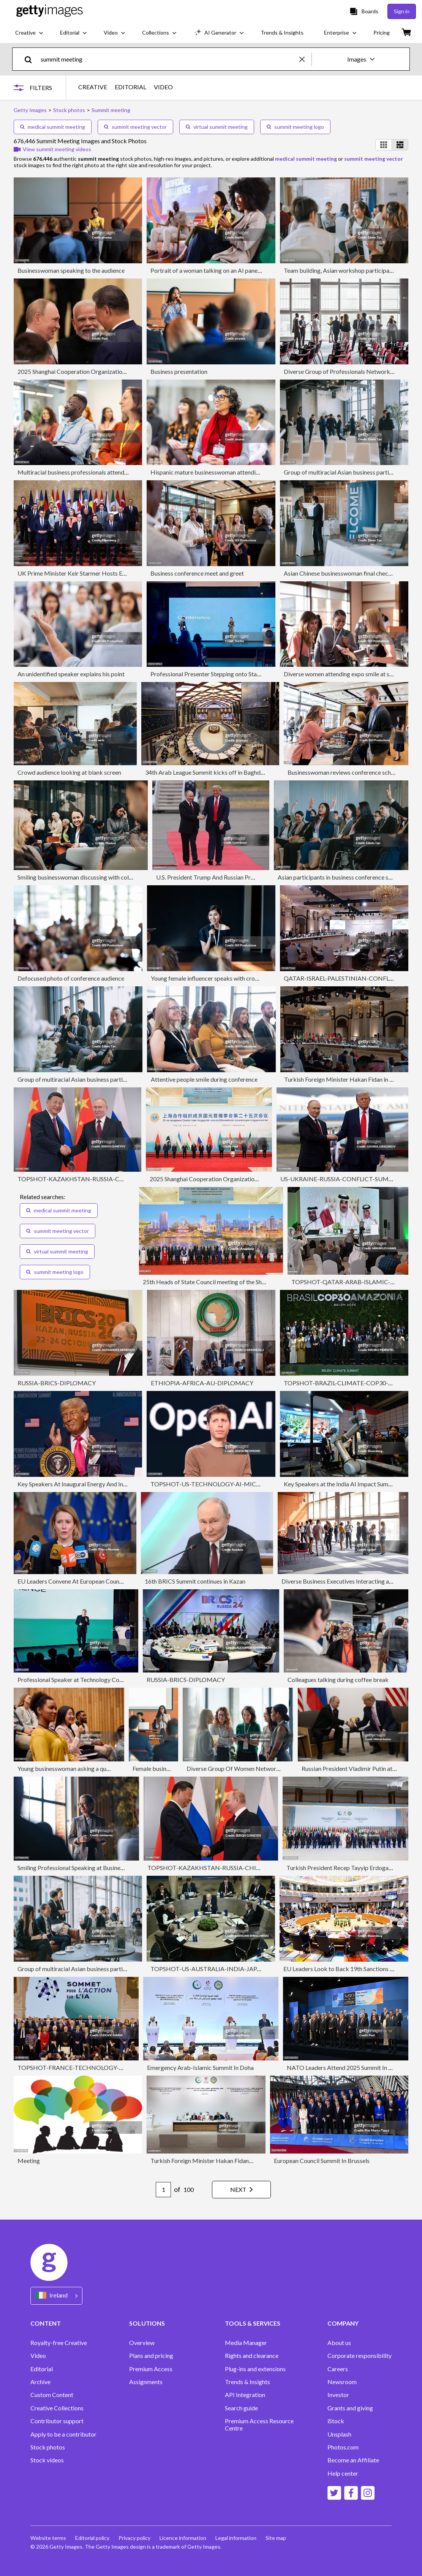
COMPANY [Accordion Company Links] (343, 2323)
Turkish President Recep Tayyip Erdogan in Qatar (350, 1867)
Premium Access (150, 2369)
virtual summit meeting (217, 126)
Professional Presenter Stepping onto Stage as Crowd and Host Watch (241, 673)
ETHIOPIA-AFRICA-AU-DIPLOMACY (202, 1382)
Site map (276, 2538)
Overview (142, 2342)
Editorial (41, 2369)
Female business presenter (167, 1768)
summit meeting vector (135, 126)
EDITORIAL (130, 87)
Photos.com (343, 2447)
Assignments (146, 2381)
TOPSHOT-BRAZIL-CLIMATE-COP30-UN (341, 1382)
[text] (168, 59)
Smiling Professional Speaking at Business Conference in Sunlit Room (106, 1867)
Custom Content (51, 2394)
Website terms (48, 2538)
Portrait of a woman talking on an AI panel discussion (218, 270)
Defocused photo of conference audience (70, 978)
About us (339, 2342)
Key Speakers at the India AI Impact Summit (340, 1483)
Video (38, 2355)
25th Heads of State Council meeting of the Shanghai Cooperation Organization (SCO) (254, 1281)
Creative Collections (57, 2408)
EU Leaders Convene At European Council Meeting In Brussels (97, 1581)
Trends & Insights (247, 2381)
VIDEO (163, 87)
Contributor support (57, 2421)
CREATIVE (92, 87)
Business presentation (178, 371)
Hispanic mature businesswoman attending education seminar (230, 472)
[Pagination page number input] (163, 2189)
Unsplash (339, 2434)
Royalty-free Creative (58, 2342)
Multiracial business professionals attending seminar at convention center (112, 472)
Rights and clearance (251, 2355)
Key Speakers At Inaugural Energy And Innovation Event (89, 1483)
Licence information (183, 2538)
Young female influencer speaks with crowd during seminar (226, 978)
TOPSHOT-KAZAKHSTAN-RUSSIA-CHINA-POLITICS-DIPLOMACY (110, 1178)
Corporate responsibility (359, 2355)
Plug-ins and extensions (255, 2369)
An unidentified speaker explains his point (71, 673)
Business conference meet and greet (197, 573)
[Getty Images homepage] (49, 11)
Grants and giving (350, 2408)
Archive (40, 2381)
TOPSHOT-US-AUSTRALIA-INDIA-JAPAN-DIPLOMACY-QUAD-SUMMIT (251, 1968)
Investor (338, 2394)
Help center (342, 2473)
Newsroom (342, 2381)
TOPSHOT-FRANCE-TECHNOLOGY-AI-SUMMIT (85, 2067)
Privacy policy (134, 2538)
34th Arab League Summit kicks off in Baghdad (206, 772)
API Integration (245, 2394)
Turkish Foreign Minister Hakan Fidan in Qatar (344, 1079)
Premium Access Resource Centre (259, 2424)
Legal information (235, 2538)
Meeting (28, 2160)
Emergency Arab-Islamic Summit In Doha (200, 2067)
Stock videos (47, 2460)
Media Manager (246, 2342)
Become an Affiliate (353, 2460)
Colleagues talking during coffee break (338, 1679)
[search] (31, 59)
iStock (335, 2421)
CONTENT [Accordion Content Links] (45, 2323)
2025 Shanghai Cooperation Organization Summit (81, 371)
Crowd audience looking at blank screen (69, 772)
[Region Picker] (56, 2296)
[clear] (305, 59)
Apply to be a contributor (63, 2434)
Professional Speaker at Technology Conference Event (87, 1679)
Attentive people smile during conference (204, 1079)
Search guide (241, 2408)
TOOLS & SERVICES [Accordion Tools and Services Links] (252, 2323)
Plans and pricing (151, 2355)
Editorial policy (92, 2538)
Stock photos (47, 2447)
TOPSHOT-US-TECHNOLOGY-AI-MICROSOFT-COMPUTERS (235, 1483)
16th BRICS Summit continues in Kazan (195, 1581)
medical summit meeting (52, 126)
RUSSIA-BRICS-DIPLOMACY (56, 1382)
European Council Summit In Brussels (322, 2160)
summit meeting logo (295, 126)
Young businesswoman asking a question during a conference (96, 1768)
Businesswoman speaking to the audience (71, 270)
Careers (337, 2369)
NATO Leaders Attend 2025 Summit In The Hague (352, 2067)
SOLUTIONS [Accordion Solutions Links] (147, 2323)
